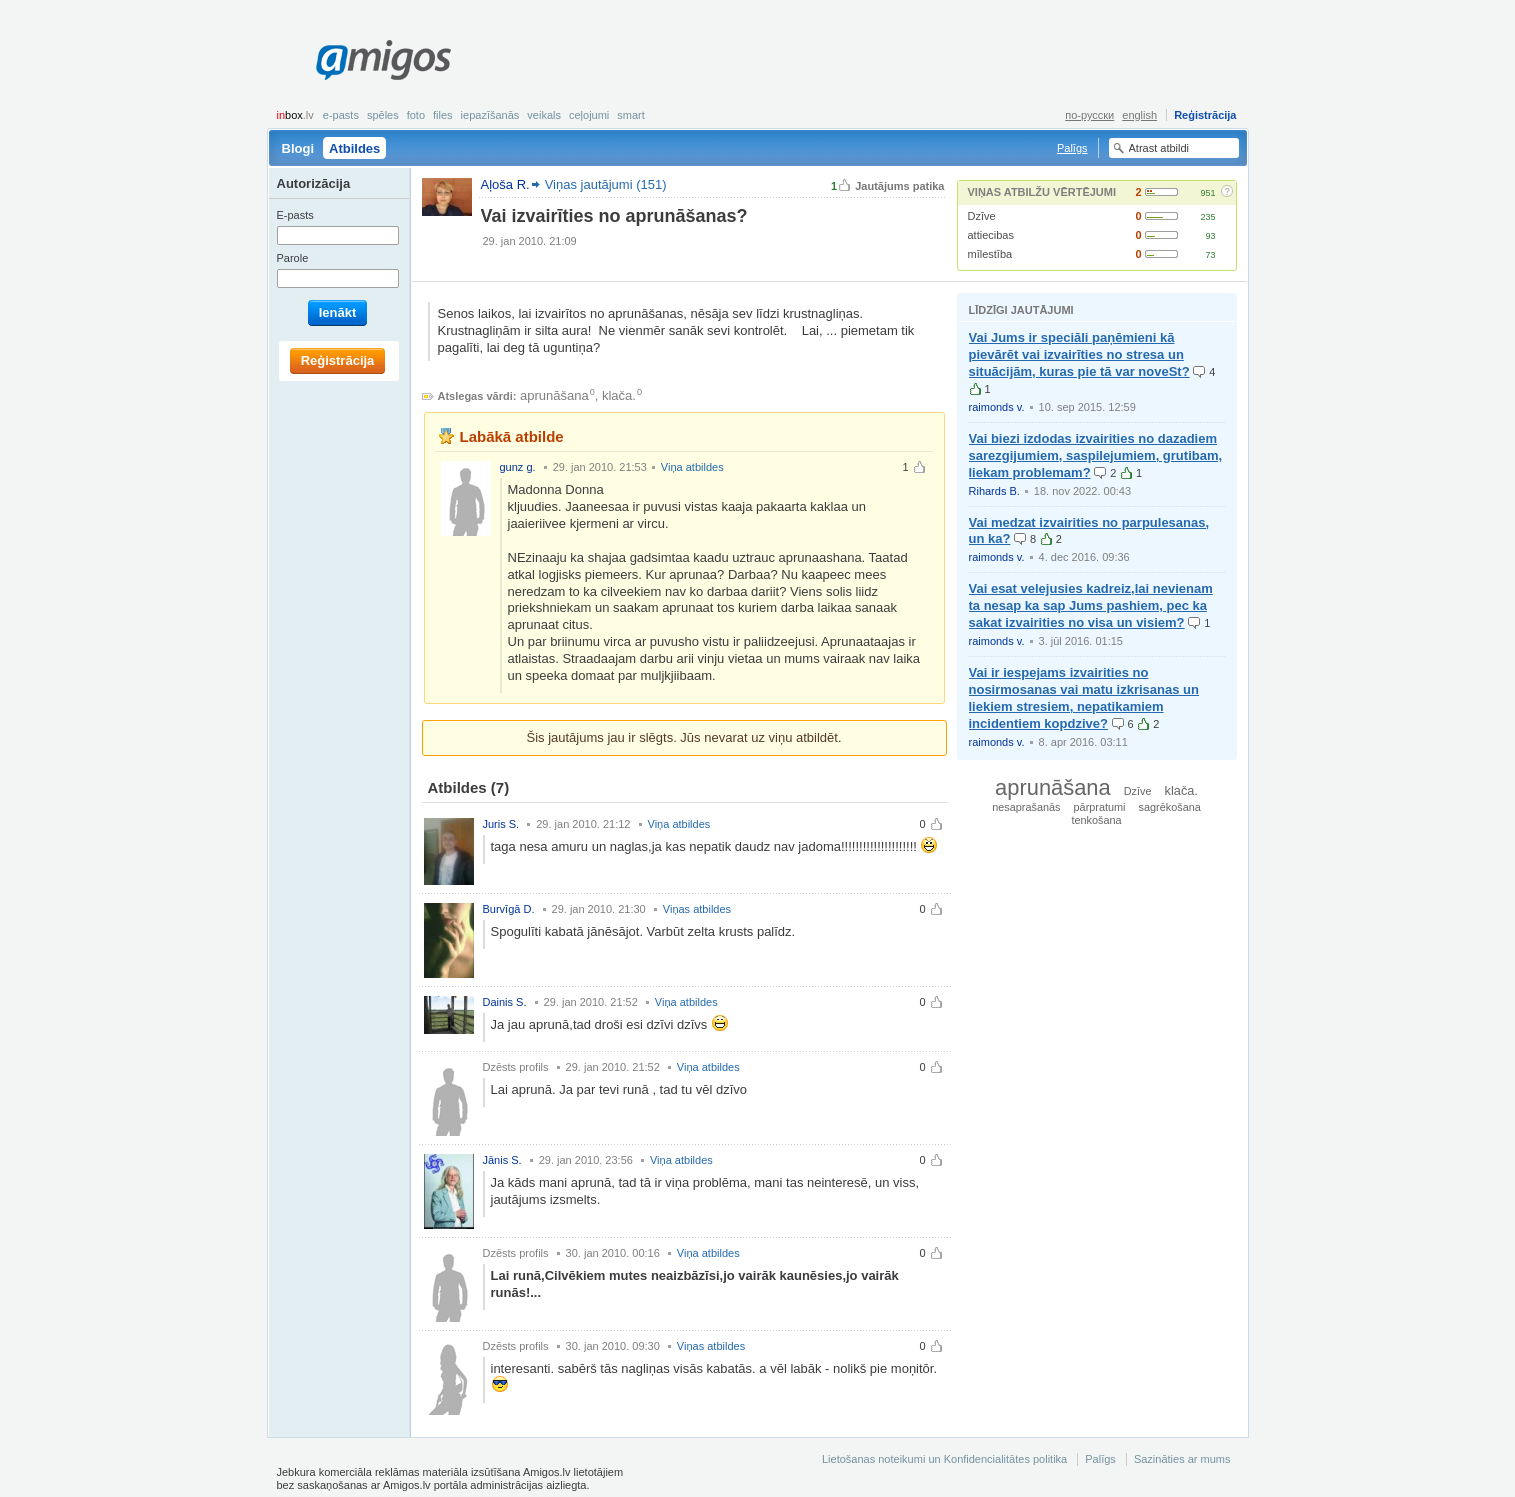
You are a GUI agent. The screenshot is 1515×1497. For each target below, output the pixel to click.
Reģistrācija (1205, 115)
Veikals (544, 115)
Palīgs (1072, 148)
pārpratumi (1100, 807)
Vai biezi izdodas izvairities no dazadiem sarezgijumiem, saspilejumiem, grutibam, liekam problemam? (1096, 455)
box (295, 115)
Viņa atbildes (692, 467)
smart (631, 115)
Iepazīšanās (490, 115)
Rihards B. (994, 491)
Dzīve (982, 216)
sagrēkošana (1170, 807)
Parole (293, 258)
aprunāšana (554, 395)
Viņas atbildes (697, 909)
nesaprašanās (1026, 807)
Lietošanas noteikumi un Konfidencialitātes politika (944, 1459)
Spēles (383, 115)
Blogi (298, 148)
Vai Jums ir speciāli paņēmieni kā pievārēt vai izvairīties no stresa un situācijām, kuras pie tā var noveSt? (1079, 354)
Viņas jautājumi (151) (606, 184)
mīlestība (990, 254)
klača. (619, 395)
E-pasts (341, 115)
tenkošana (1096, 820)
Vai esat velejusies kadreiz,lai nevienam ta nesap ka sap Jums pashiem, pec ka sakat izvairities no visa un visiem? (1091, 605)
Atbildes (354, 148)
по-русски (1089, 115)
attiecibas (991, 235)
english (1139, 115)
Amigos (383, 60)
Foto (416, 115)
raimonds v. (997, 407)
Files (443, 115)
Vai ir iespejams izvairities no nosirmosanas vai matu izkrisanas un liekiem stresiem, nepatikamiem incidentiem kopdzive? (1084, 698)
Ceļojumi (589, 115)
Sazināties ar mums (1182, 1459)
